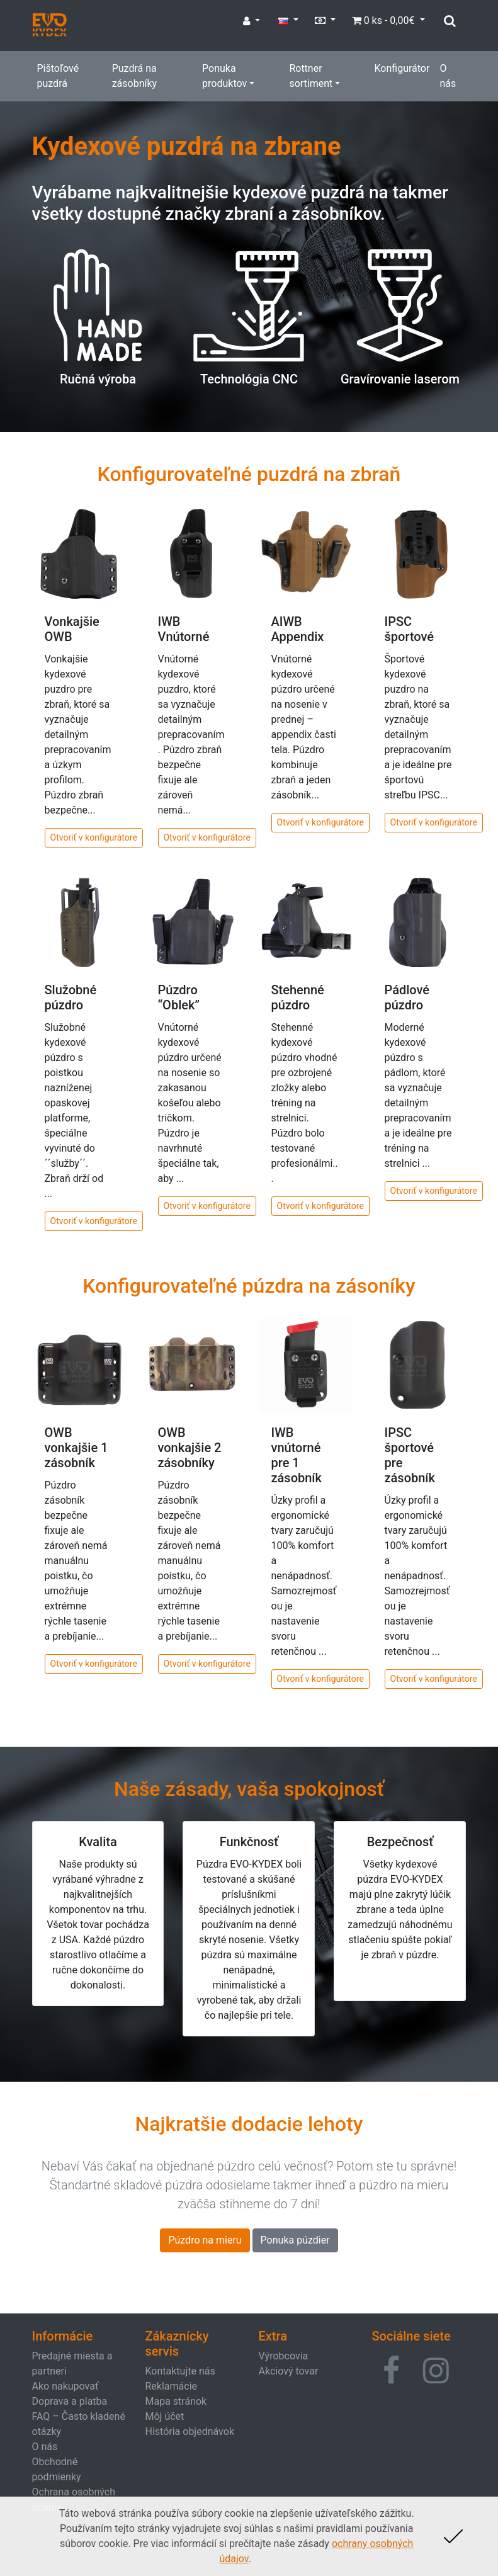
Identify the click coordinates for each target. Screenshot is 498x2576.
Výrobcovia (283, 2356)
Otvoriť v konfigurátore (93, 837)
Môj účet (164, 2416)
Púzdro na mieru (204, 2240)
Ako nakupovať (65, 2386)
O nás (447, 75)
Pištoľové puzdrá (58, 75)
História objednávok (189, 2431)
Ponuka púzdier (295, 2240)
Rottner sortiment (310, 75)
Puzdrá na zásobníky (134, 75)
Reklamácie (171, 2386)
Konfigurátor (402, 68)
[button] (391, 2370)
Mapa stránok (176, 2401)
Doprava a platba (70, 2401)
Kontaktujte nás (180, 2371)
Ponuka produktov (224, 75)
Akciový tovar (289, 2371)
